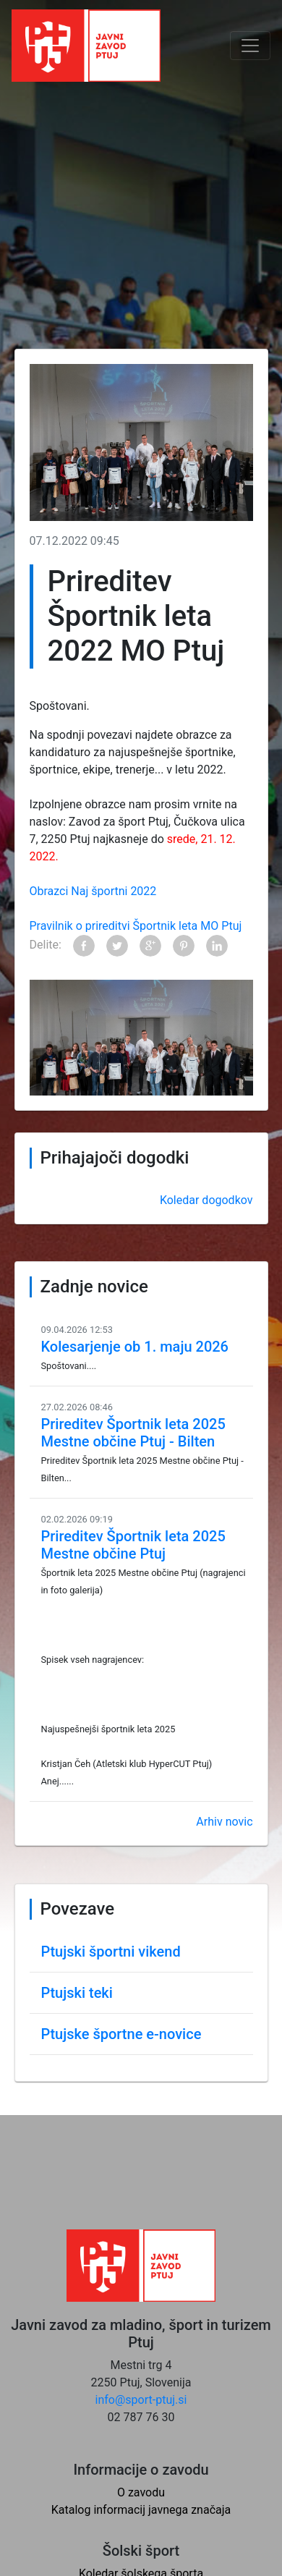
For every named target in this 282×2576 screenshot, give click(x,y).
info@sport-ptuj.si (141, 2400)
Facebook (84, 946)
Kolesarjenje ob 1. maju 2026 (134, 1346)
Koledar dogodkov (206, 1200)
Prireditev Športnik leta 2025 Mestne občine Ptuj (133, 1545)
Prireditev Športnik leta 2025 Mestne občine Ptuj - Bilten (133, 1432)
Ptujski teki (77, 1992)
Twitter (117, 946)
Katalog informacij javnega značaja (141, 2510)
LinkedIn (217, 946)
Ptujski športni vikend (111, 1951)
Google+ (150, 946)
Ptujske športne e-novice (121, 2034)
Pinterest (184, 946)
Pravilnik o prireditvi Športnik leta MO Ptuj (136, 926)
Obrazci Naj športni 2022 (93, 891)
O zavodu (141, 2492)
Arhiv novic (224, 1822)
